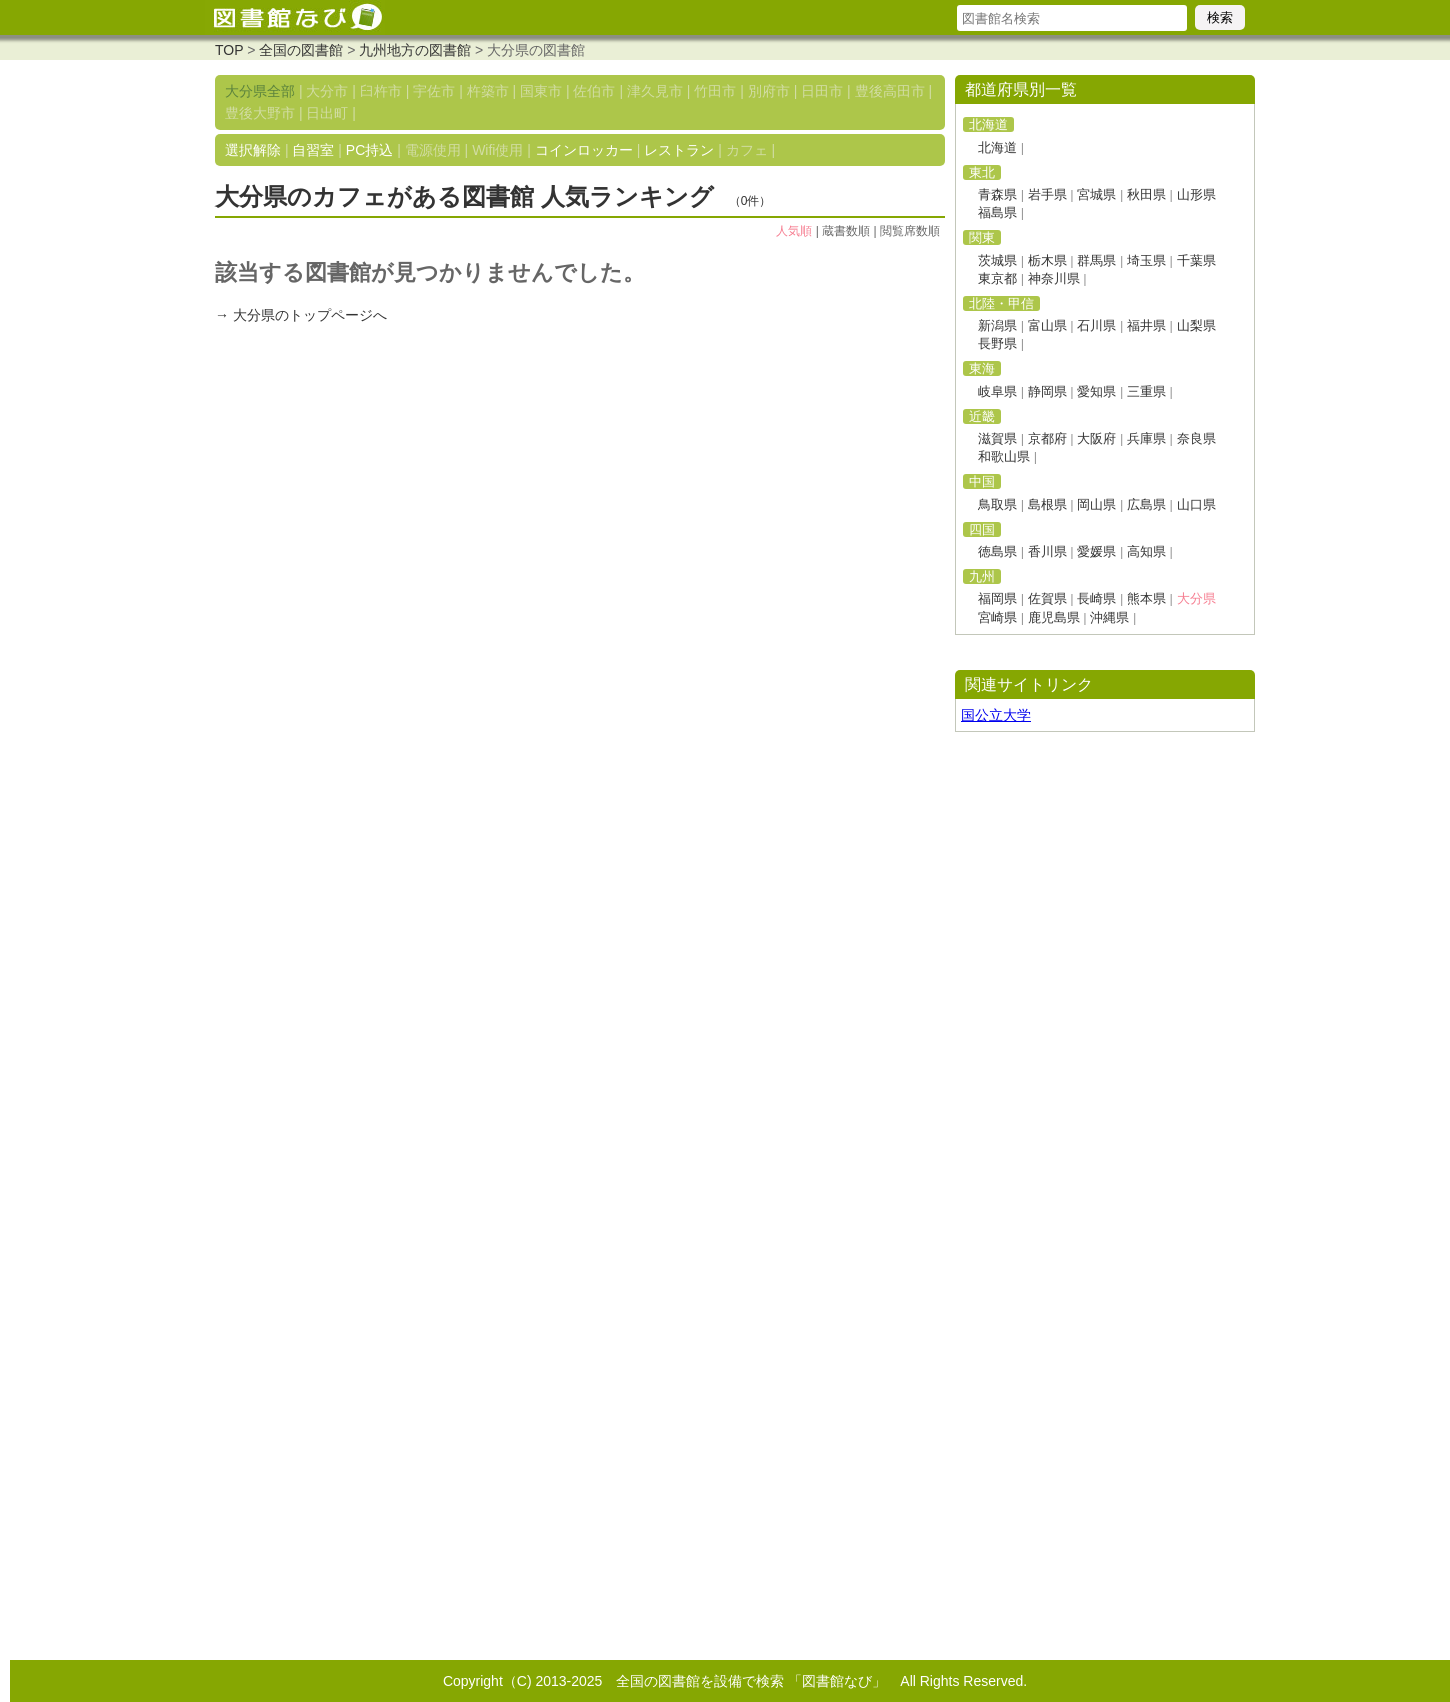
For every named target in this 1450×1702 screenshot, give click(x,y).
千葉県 (1196, 260)
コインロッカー (584, 150)
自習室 (313, 150)
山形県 (1196, 194)
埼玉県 (1146, 260)
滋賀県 (997, 438)
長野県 (997, 343)
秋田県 (1146, 194)
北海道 (997, 147)
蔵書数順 (846, 231)
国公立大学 (996, 715)
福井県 (1146, 325)
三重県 (1146, 391)
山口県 (1196, 504)
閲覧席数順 (910, 231)
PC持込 (369, 150)
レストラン (679, 150)
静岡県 (1047, 391)
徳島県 (997, 551)
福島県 (997, 212)
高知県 (1146, 551)
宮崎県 (997, 617)
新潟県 (997, 325)
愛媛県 (1096, 551)
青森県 (997, 194)
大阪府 (1096, 438)
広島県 (1146, 504)
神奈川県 (1054, 278)
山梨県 (1196, 325)
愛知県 (1096, 391)
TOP (229, 50)
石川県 (1096, 325)
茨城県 (997, 260)
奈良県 (1196, 438)
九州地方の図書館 (415, 50)
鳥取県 (997, 504)
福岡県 (997, 598)
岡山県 (1096, 504)
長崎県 (1096, 598)
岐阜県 (997, 391)
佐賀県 (1047, 598)
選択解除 (253, 150)
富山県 (1047, 325)
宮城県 (1096, 194)
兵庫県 (1146, 438)
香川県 (1047, 551)
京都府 (1047, 438)
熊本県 (1146, 598)
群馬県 (1096, 260)
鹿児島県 (1054, 617)
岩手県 (1047, 194)
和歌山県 (1004, 456)
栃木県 (1047, 260)
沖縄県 (1109, 617)
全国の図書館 (301, 50)
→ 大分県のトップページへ (301, 315)
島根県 (1047, 504)
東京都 (997, 278)
